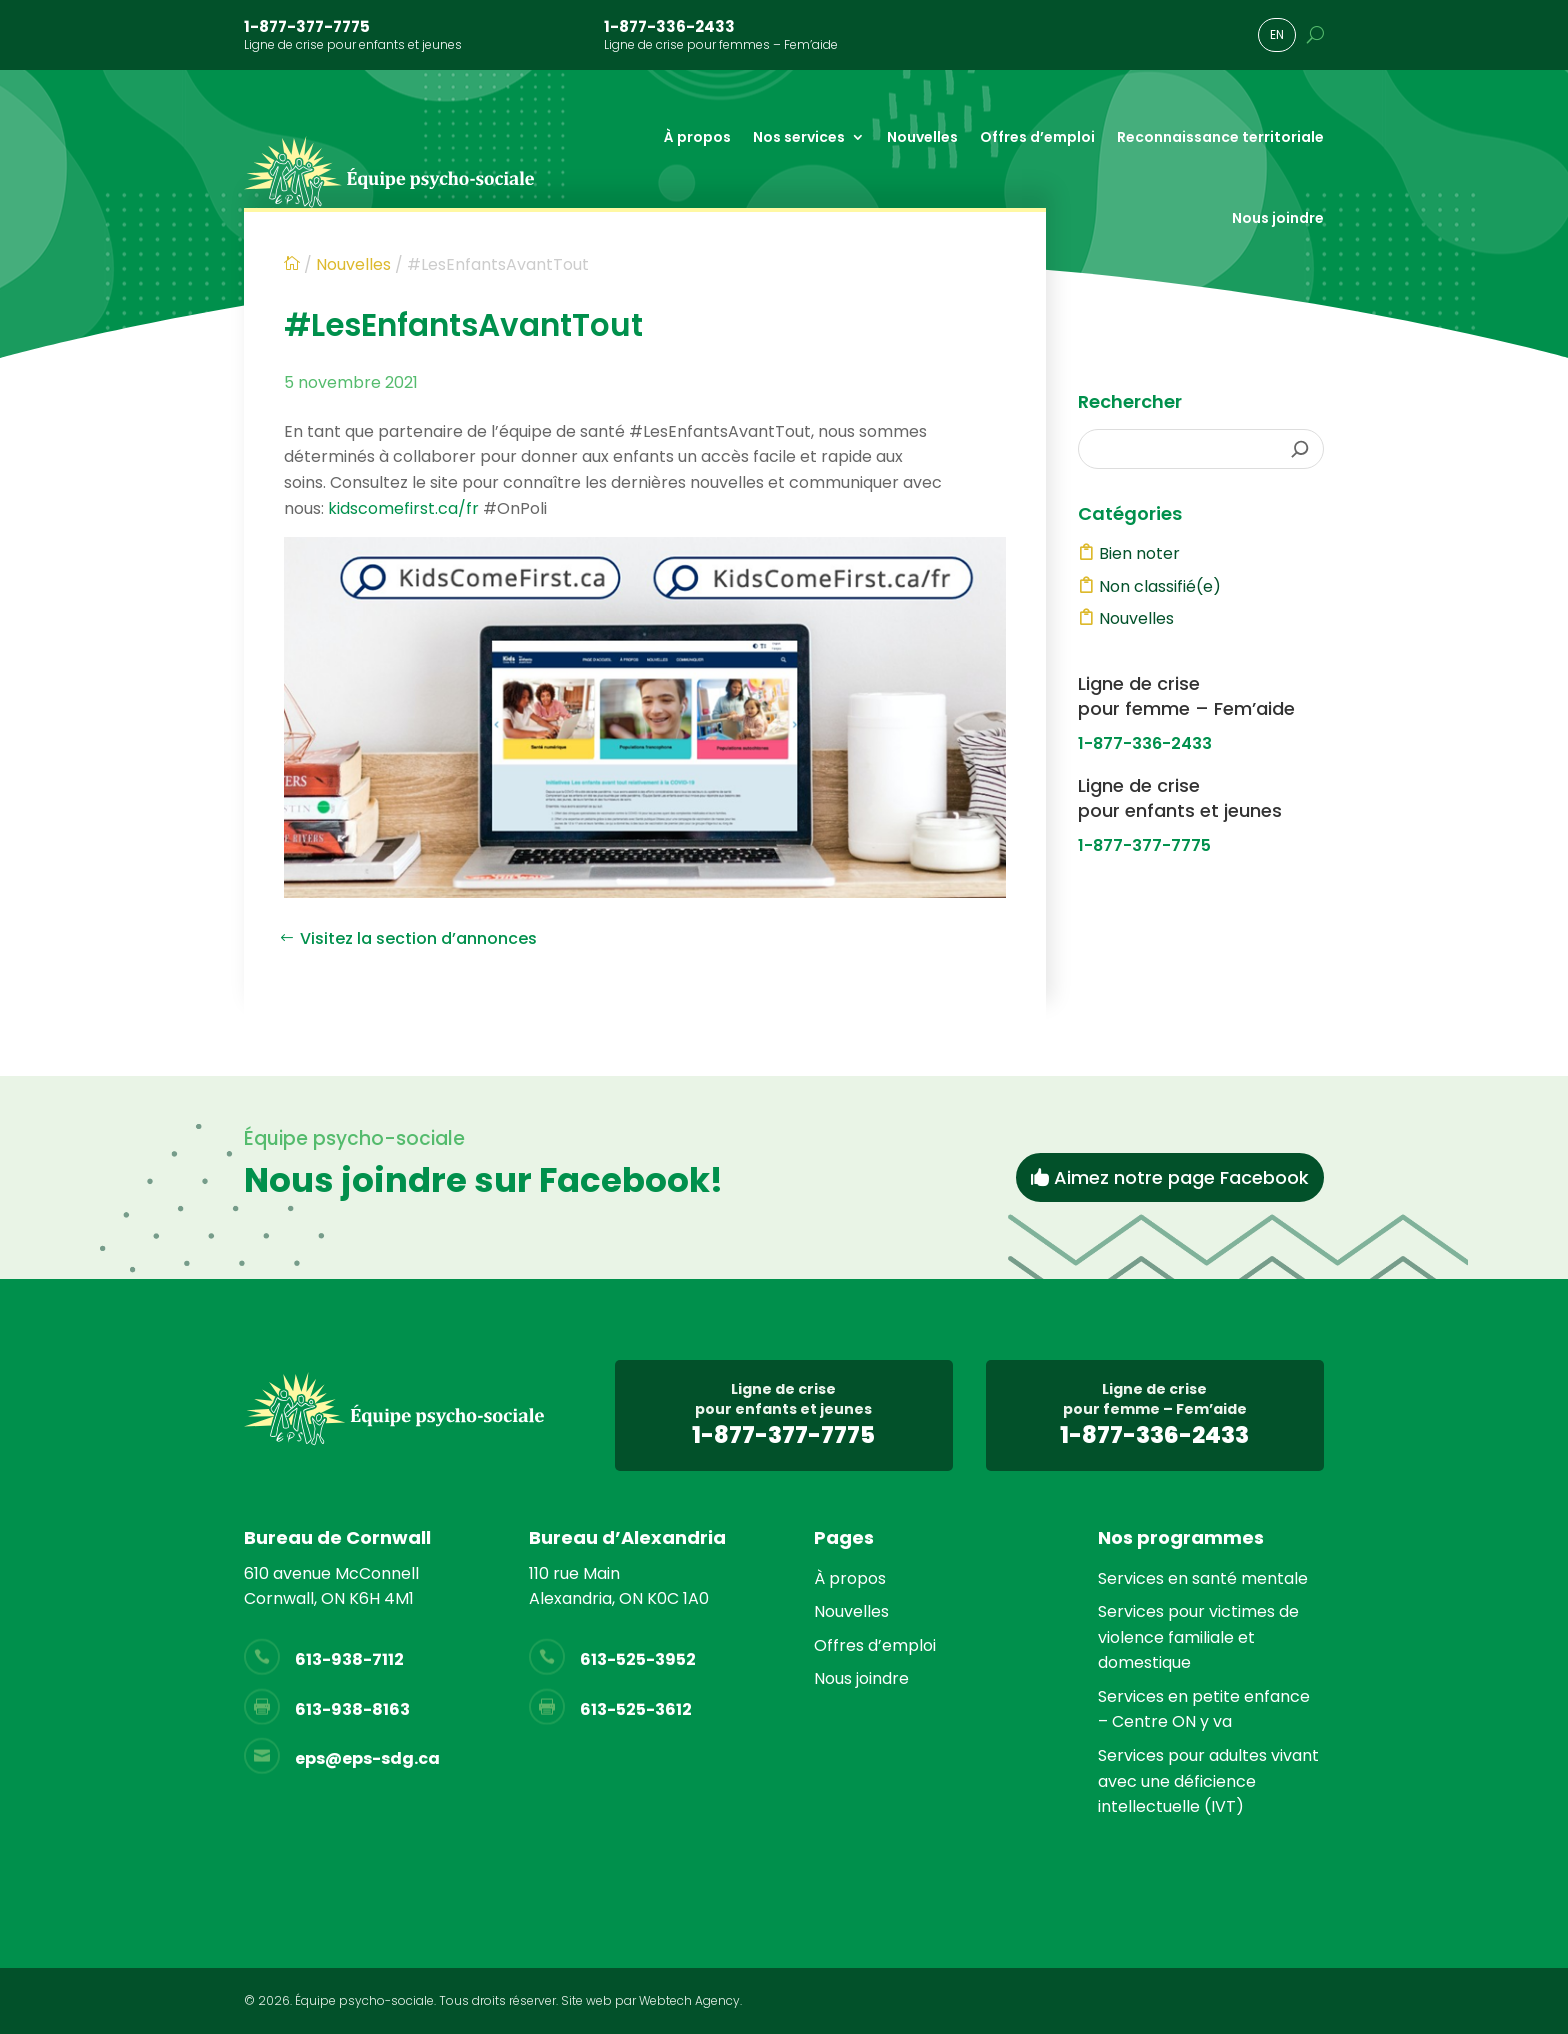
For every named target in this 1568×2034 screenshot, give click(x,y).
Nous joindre (1278, 218)
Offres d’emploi (1037, 137)
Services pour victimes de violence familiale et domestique (1198, 1637)
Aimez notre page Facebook (1181, 1177)
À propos (697, 137)
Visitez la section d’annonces (418, 938)
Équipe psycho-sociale (364, 2000)
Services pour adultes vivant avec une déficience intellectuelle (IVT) (1208, 1781)
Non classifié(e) (1160, 586)
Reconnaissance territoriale (1220, 137)
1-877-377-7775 (307, 26)
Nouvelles (922, 137)
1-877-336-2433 (669, 26)
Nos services (799, 137)
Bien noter (1139, 553)
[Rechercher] (1300, 449)
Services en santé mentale (1203, 1578)
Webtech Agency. (690, 2000)
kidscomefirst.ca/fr (403, 508)
